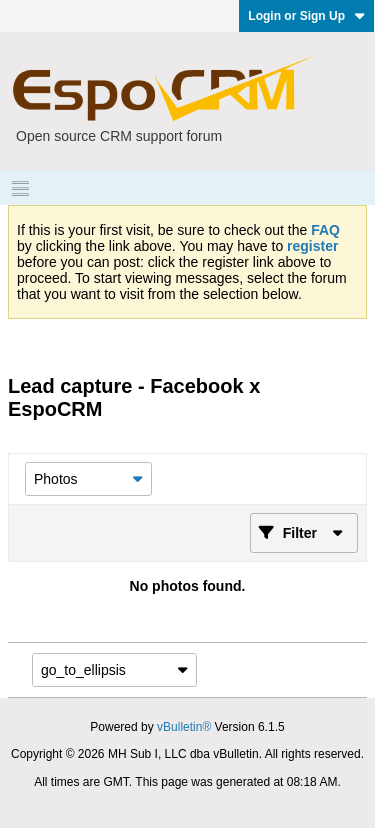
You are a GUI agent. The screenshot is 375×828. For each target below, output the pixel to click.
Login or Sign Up (306, 16)
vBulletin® (184, 727)
